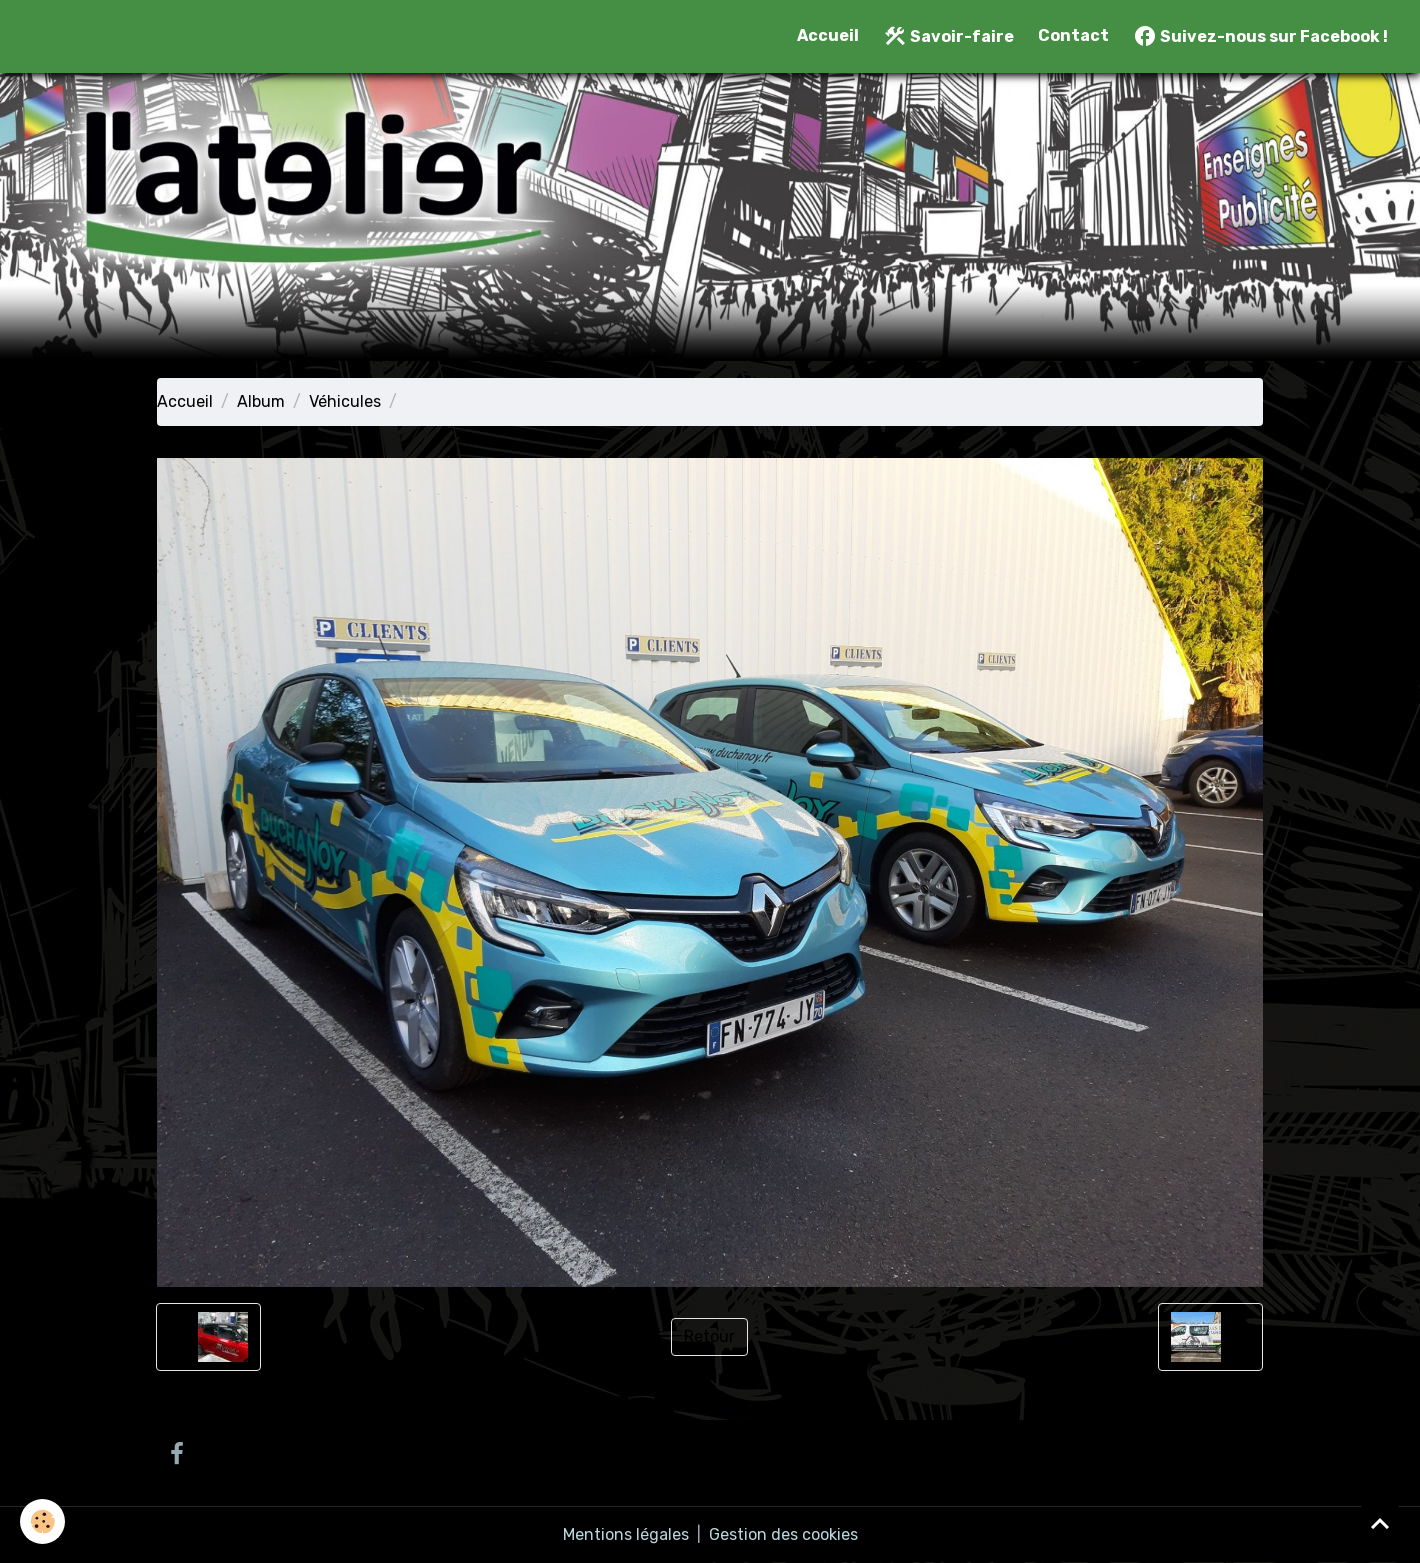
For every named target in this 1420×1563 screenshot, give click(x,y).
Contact (1073, 35)
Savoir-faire (948, 36)
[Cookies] (42, 1521)
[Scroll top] (1380, 1523)
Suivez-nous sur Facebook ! (1260, 36)
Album (261, 401)
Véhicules (345, 401)
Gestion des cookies (783, 1534)
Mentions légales (626, 1534)
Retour (709, 1336)
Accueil (828, 35)
